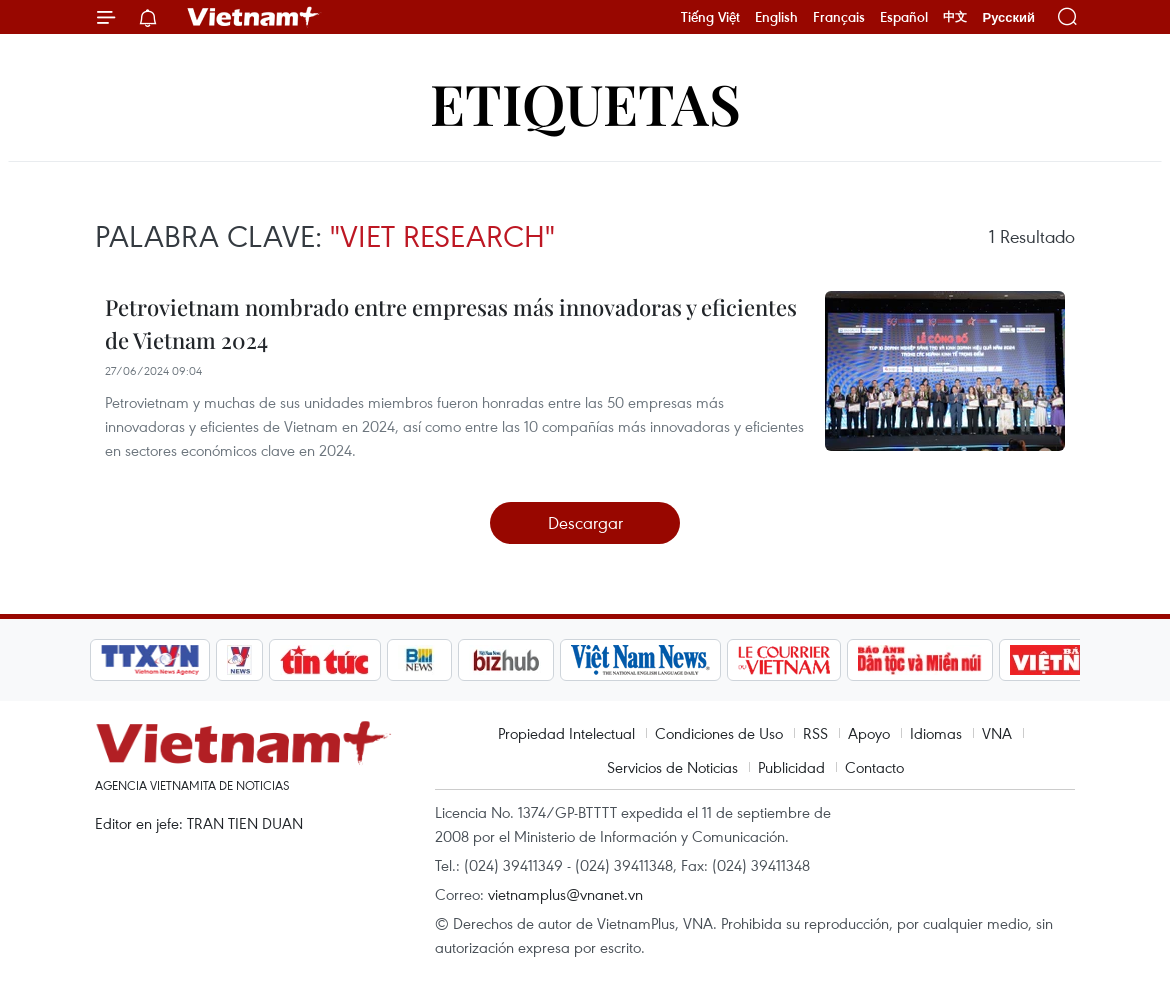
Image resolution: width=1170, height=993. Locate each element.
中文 (955, 17)
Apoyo (869, 733)
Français (839, 17)
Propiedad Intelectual (566, 733)
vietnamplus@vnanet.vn (565, 894)
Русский (1008, 17)
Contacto (874, 767)
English (776, 17)
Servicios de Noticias (672, 767)
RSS (815, 733)
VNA (997, 733)
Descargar (585, 522)
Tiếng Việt (710, 17)
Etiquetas (585, 102)
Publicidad (791, 767)
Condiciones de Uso (719, 733)
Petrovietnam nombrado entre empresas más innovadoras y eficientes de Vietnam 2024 (451, 323)
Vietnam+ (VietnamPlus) (254, 17)
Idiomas (936, 733)
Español (904, 17)
